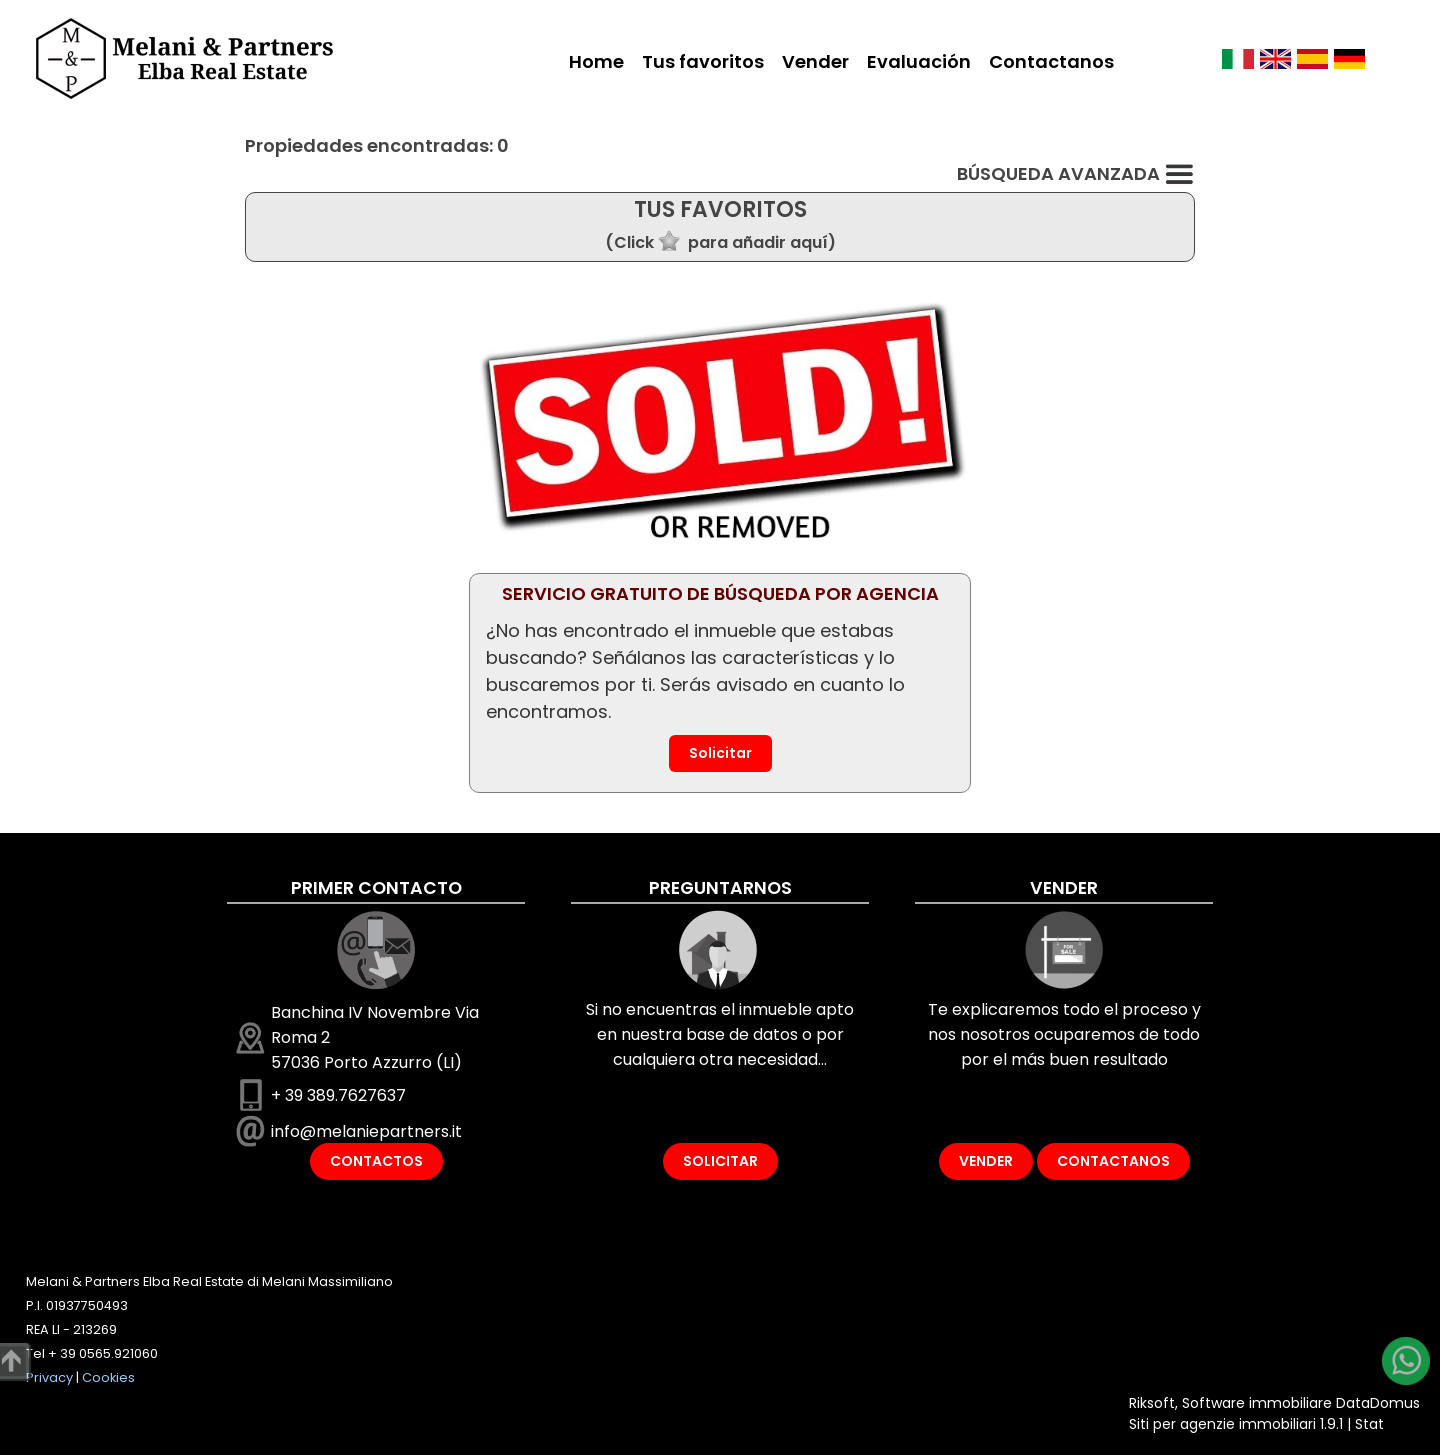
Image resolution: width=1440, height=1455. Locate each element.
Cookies (108, 1377)
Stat (1369, 1424)
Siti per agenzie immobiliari (1222, 1424)
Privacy (49, 1377)
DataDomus (1378, 1403)
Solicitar (720, 753)
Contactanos (1051, 61)
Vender (815, 61)
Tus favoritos (703, 61)
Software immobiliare (1257, 1403)
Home (596, 61)
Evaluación (919, 61)
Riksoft (1152, 1403)
